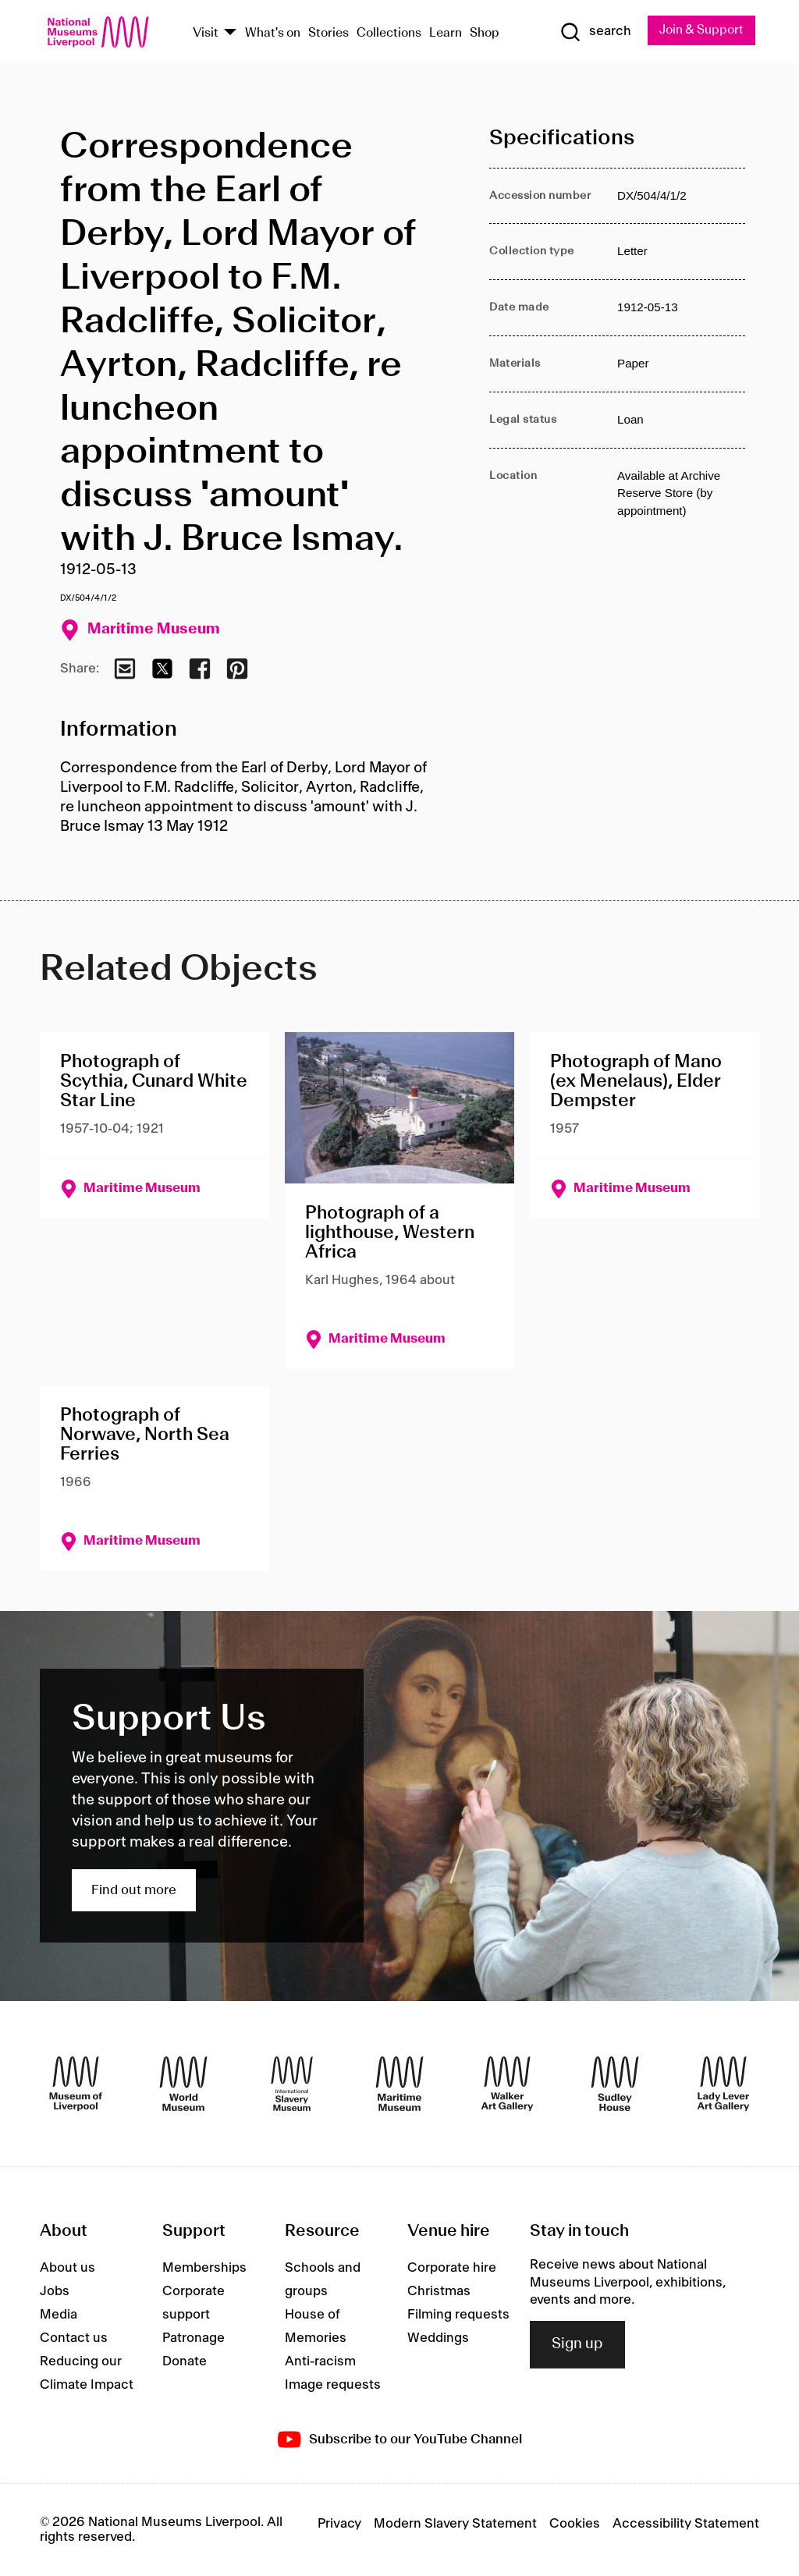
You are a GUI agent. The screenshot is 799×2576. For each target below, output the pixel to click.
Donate (184, 2361)
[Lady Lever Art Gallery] (723, 2083)
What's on (272, 33)
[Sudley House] (615, 2083)
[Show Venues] (230, 33)
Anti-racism (320, 2361)
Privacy (339, 2524)
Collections (389, 33)
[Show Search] (594, 32)
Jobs (54, 2291)
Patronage (193, 2338)
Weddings (438, 2338)
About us (67, 2268)
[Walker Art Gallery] (507, 2083)
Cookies (574, 2524)
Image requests (333, 2385)
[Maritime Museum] (399, 2083)
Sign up (577, 2345)
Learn (445, 33)
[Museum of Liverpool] (76, 2083)
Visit (205, 33)
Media (58, 2315)
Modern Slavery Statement (455, 2524)
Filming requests (458, 2315)
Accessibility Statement (686, 2524)
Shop (484, 33)
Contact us (74, 2338)
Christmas (439, 2291)
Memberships (204, 2268)
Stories (328, 33)
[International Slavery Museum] (292, 2083)
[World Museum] (183, 2083)
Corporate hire (451, 2268)
